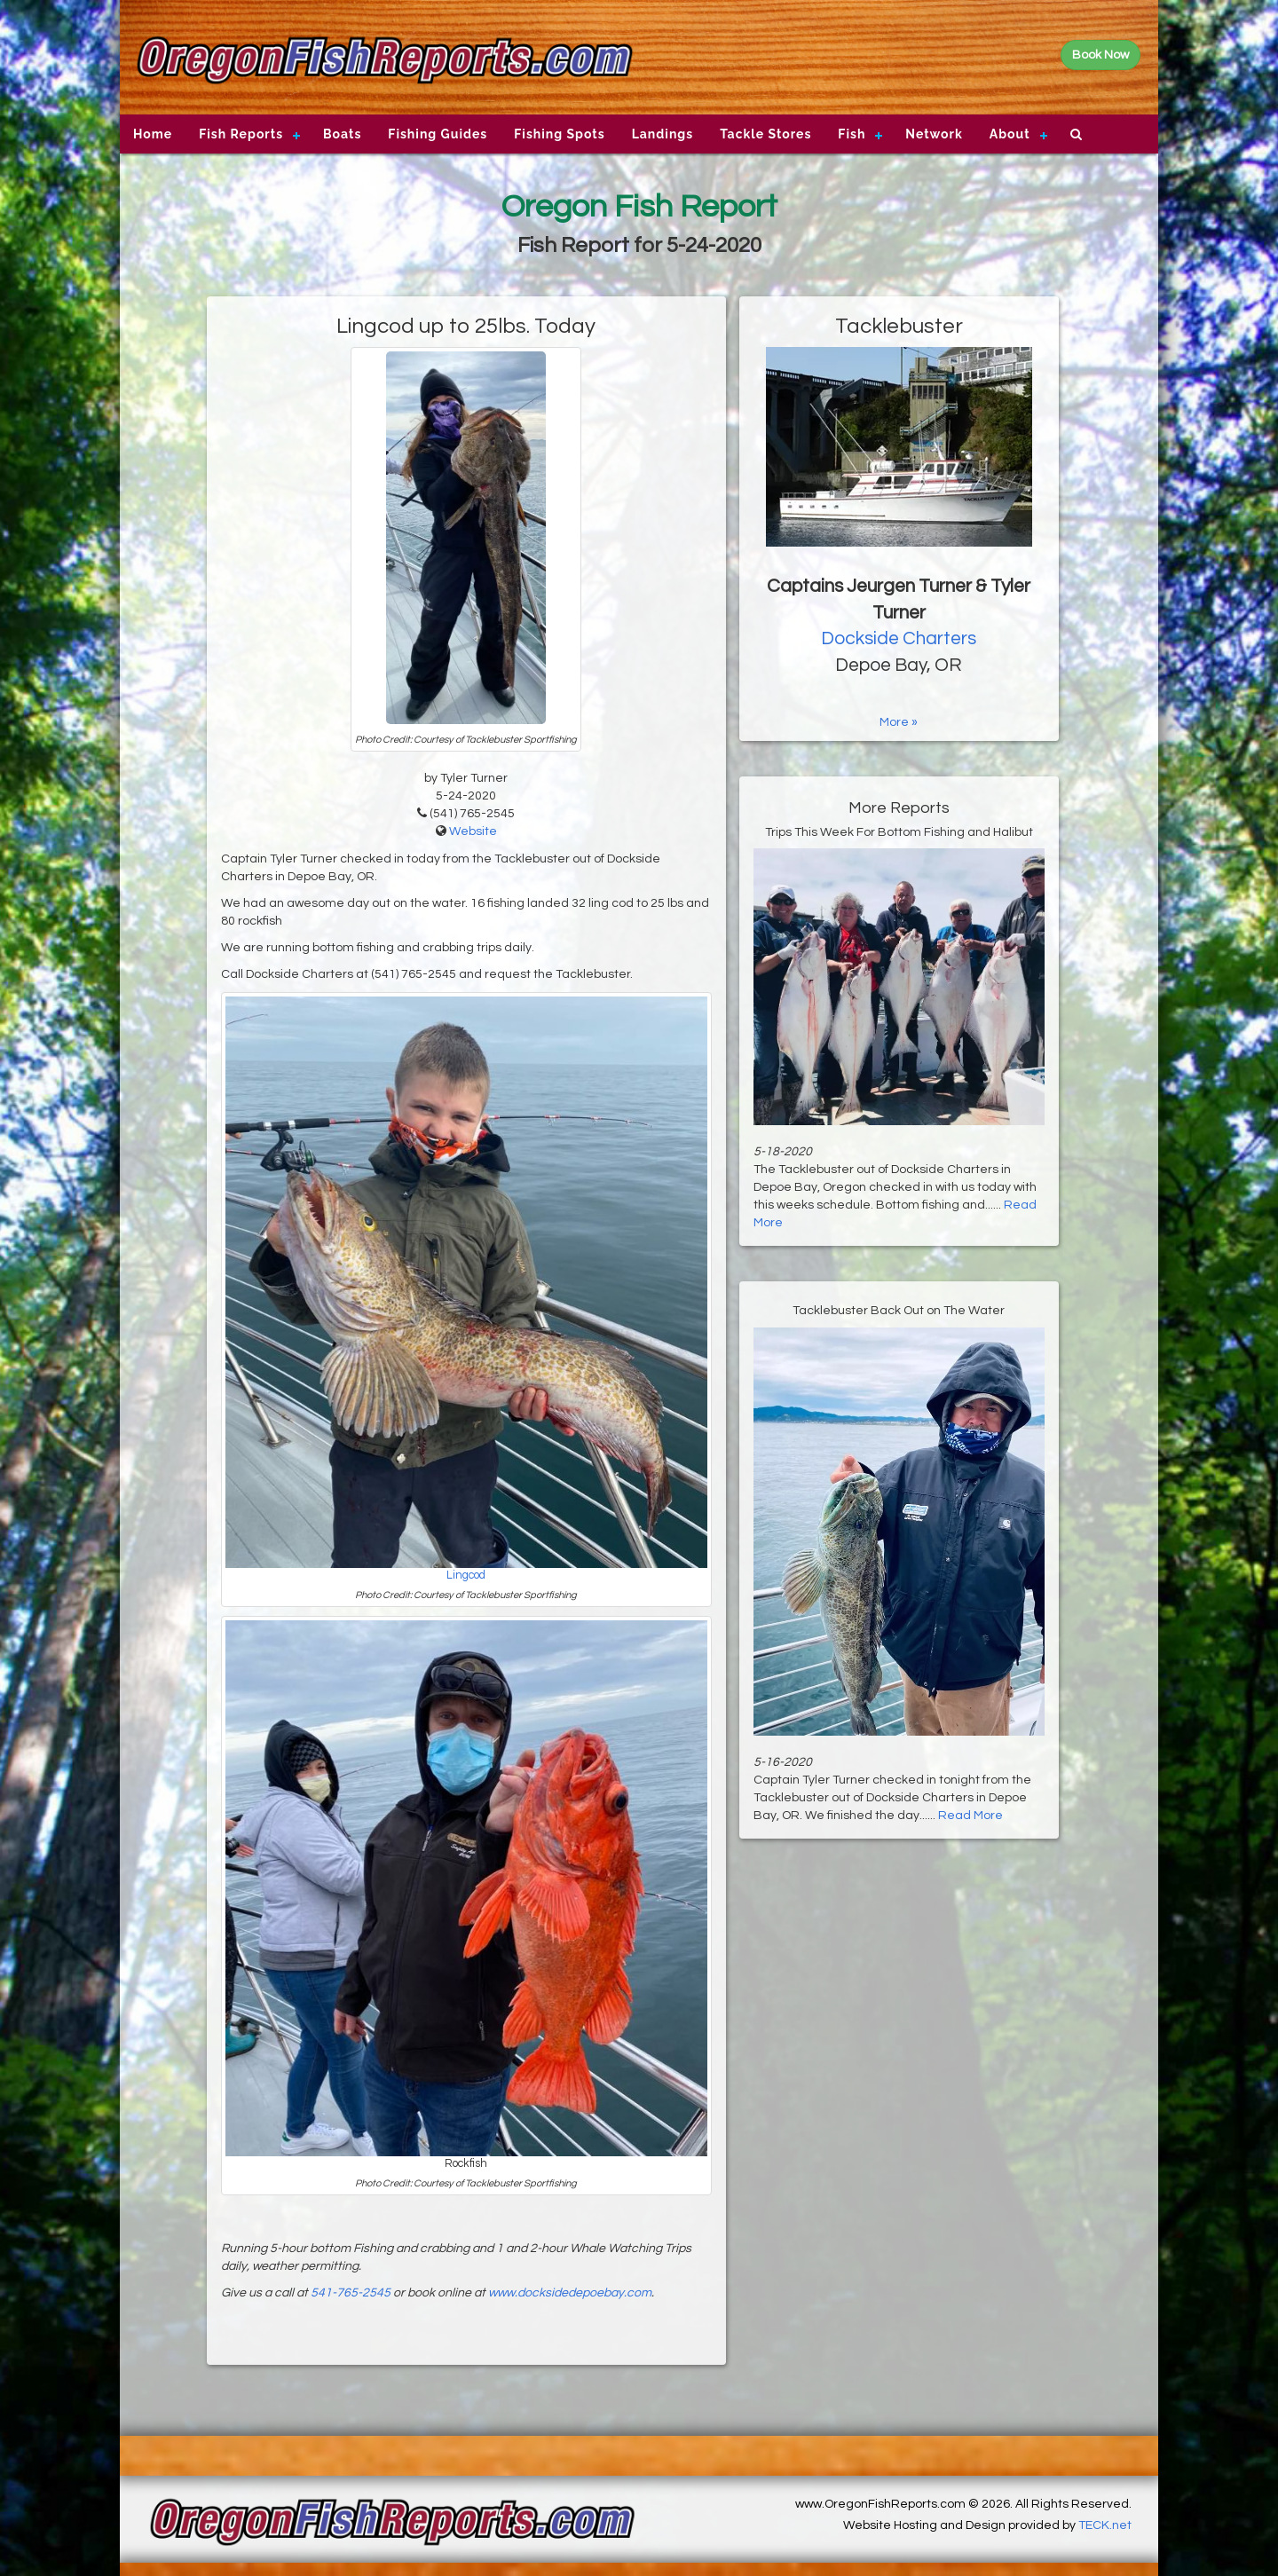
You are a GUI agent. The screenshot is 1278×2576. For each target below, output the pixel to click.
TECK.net (1105, 2525)
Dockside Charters (898, 638)
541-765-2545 (350, 2293)
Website (473, 831)
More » (899, 722)
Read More (970, 1815)
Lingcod (465, 1575)
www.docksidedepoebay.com (569, 2293)
